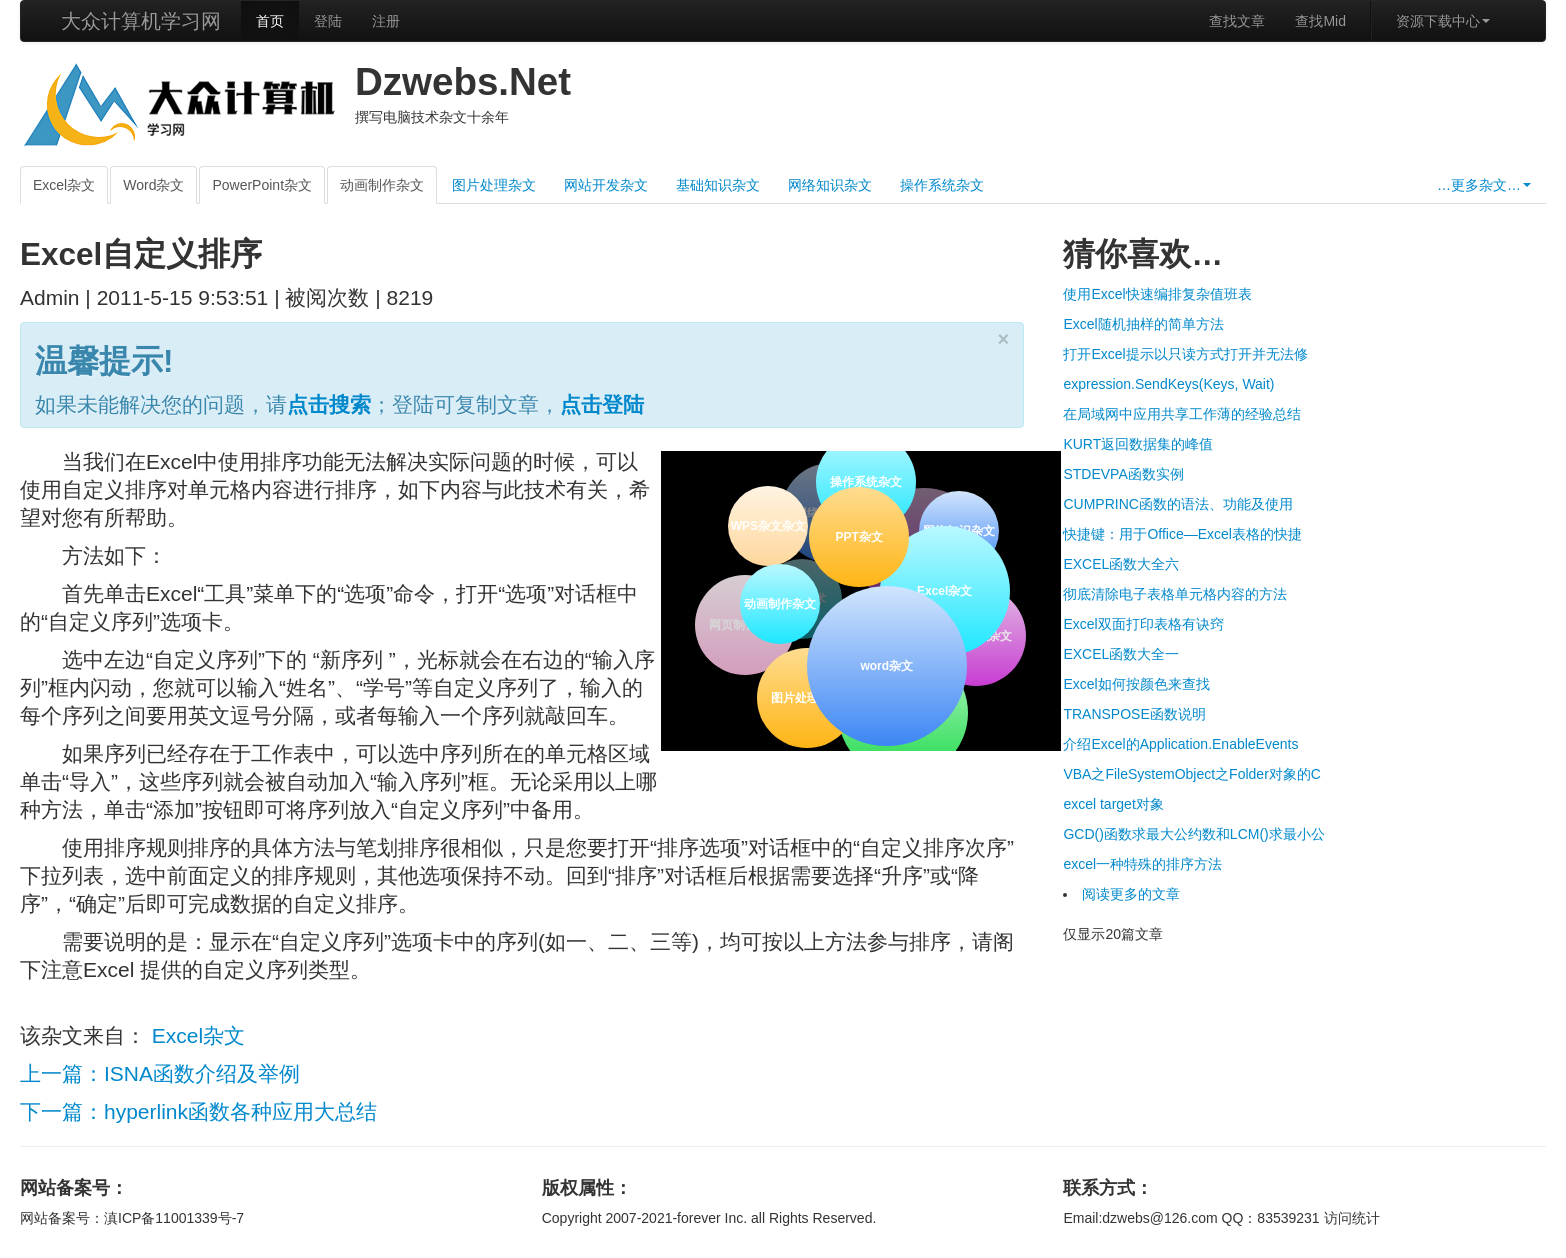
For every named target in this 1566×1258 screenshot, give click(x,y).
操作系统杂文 (942, 185)
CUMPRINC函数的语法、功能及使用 (1177, 504)
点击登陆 (602, 404)
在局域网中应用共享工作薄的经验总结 (1182, 414)
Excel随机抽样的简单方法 (1143, 324)
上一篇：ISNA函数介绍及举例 (160, 1073)
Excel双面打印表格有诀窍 (1143, 624)
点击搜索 (329, 404)
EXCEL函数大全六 (1121, 564)
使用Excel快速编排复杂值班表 (1157, 294)
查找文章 (1237, 21)
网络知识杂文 (830, 185)
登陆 (328, 21)
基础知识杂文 (718, 185)
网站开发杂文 (606, 185)
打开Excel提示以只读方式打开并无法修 (1185, 354)
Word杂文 (153, 185)
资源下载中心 (1443, 21)
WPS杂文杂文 (768, 526)
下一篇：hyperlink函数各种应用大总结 (198, 1111)
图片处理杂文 (494, 185)
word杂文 (885, 664)
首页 (270, 21)
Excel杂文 (64, 185)
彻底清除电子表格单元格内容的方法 (1175, 594)
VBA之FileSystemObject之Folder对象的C (1192, 774)
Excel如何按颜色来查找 (1136, 684)
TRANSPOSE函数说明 (1134, 714)
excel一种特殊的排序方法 (1142, 864)
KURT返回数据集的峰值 (1138, 444)
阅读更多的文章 (1131, 894)
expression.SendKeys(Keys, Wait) (1168, 384)
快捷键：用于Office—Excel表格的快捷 (1182, 534)
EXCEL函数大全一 (1121, 654)
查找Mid (1320, 21)
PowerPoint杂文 (262, 185)
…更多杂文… (1484, 185)
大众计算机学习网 (141, 21)
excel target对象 (1113, 804)
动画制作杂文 (382, 185)
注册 (386, 21)
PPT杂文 (857, 535)
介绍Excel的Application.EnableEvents (1180, 744)
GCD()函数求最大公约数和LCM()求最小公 (1193, 834)
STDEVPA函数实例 (1123, 474)
